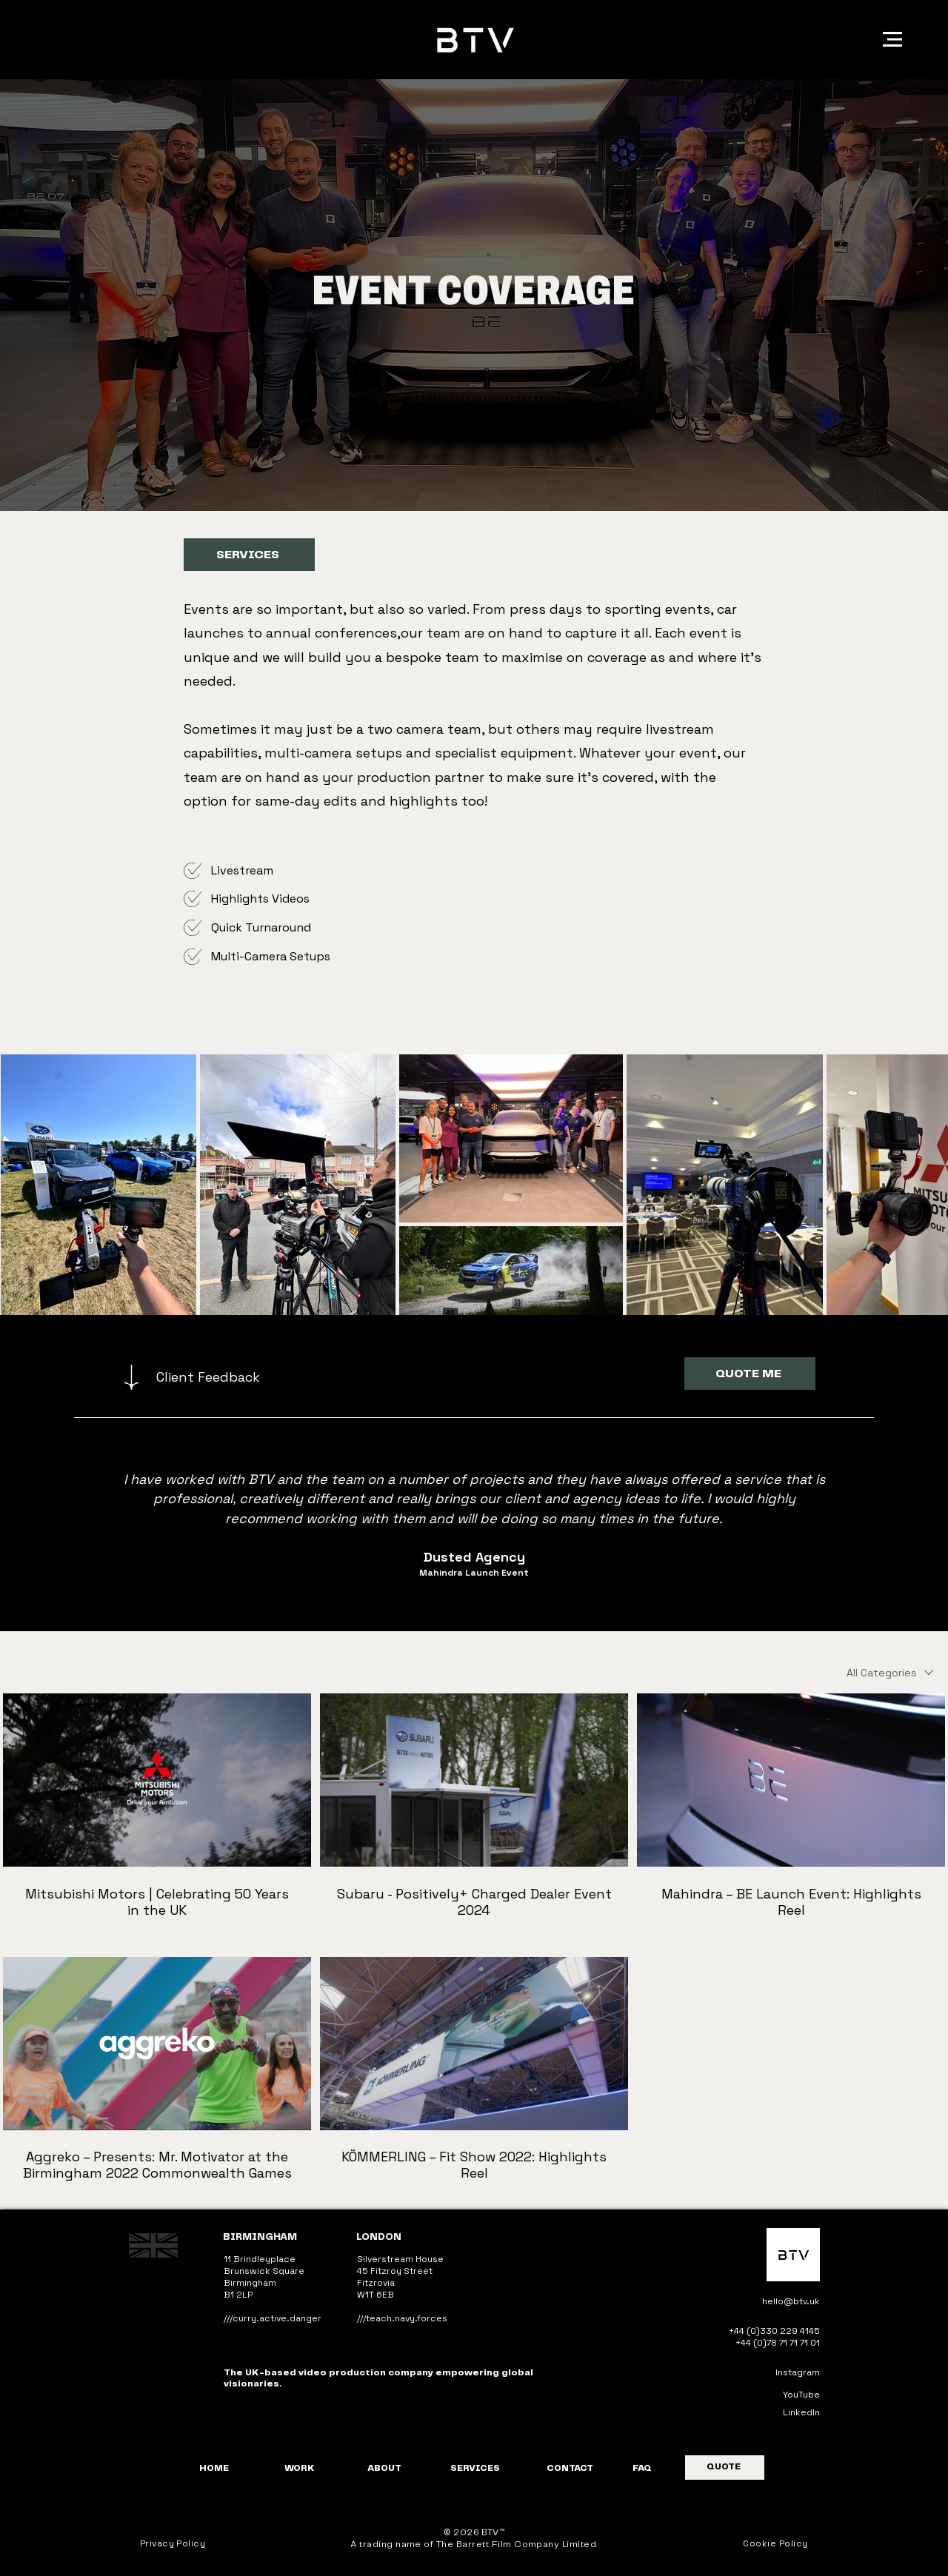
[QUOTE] (724, 2467)
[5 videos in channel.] (474, 1938)
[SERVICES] (249, 554)
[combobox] (890, 1672)
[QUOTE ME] (749, 1373)
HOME (214, 2468)
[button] (892, 39)
